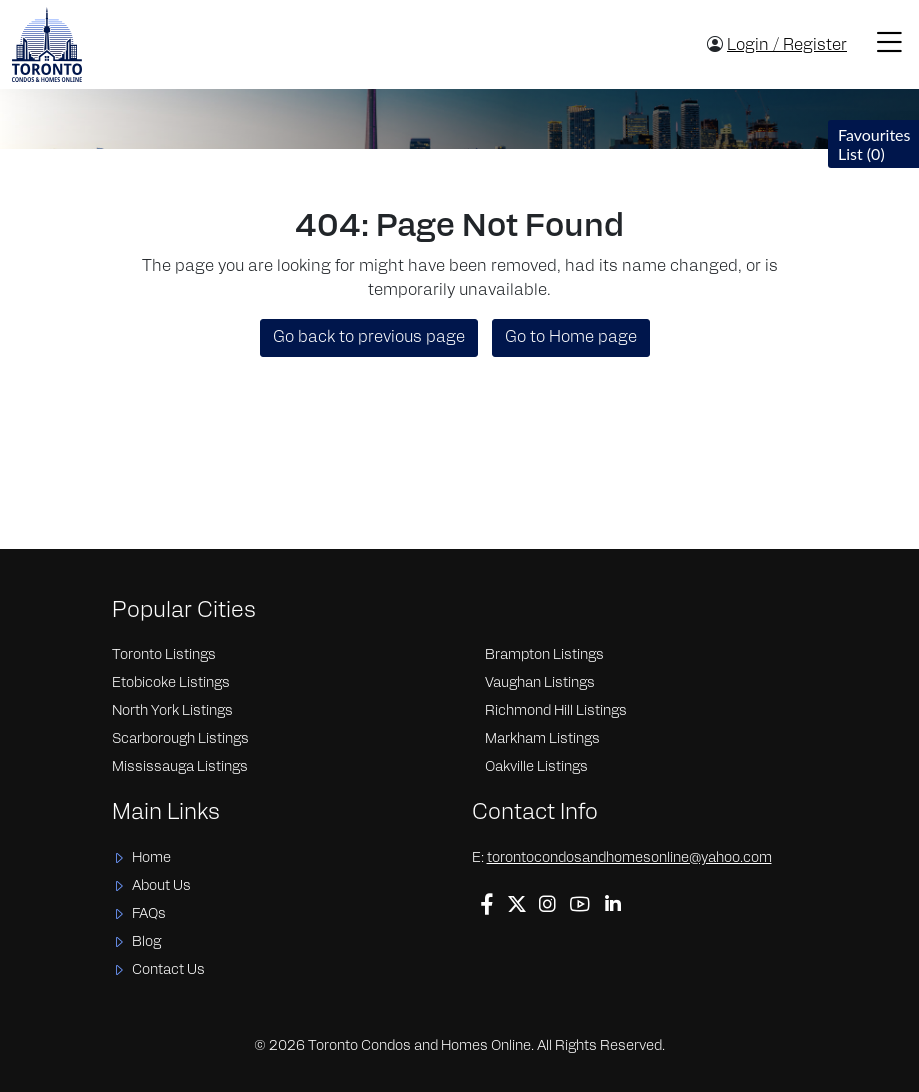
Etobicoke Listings (171, 683)
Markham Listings (542, 739)
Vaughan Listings (540, 683)
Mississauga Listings (180, 767)
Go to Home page (571, 338)
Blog (146, 942)
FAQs (149, 914)
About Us (161, 886)
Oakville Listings (536, 767)
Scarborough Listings (180, 739)
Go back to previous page (369, 338)
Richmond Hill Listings (556, 711)
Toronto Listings (164, 655)
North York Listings (172, 711)
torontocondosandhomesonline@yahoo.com (629, 858)
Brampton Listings (544, 655)
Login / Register (787, 46)
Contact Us (168, 970)
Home (151, 858)
